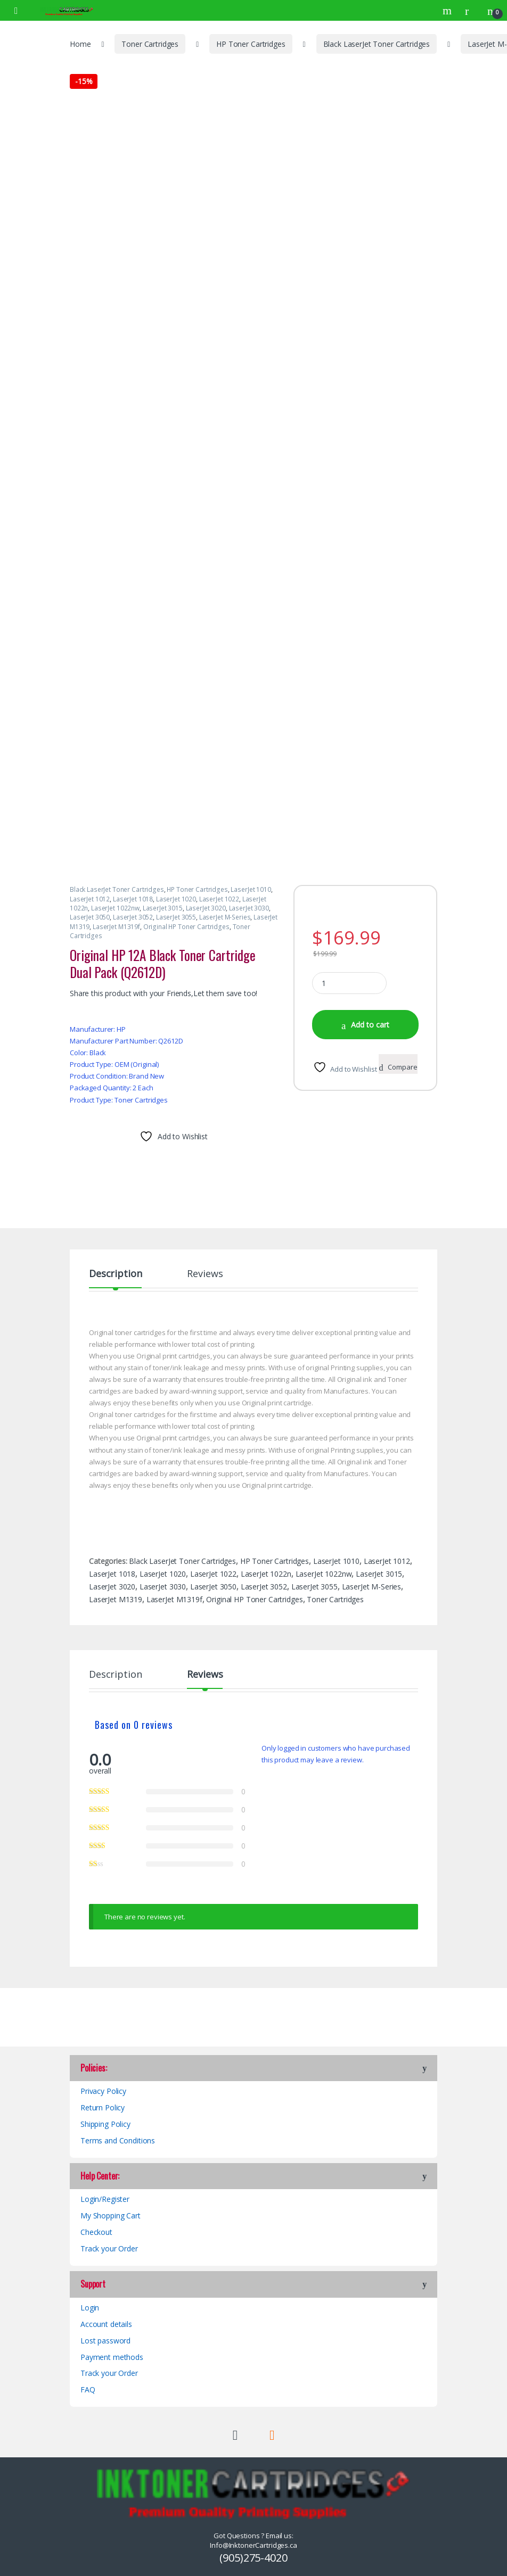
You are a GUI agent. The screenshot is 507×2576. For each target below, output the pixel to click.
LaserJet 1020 (176, 899)
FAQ (87, 2389)
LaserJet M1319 (115, 1599)
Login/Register (104, 2199)
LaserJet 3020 (206, 908)
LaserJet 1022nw (115, 908)
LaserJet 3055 (176, 917)
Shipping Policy (105, 2124)
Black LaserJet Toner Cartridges (376, 44)
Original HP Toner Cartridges (186, 926)
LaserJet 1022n (266, 1574)
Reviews (205, 1274)
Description (115, 1274)
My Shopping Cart (110, 2215)
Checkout (96, 2232)
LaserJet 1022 (219, 899)
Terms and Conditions (117, 2140)
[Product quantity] (349, 983)
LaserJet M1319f (116, 926)
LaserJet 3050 (90, 917)
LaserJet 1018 (133, 899)
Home (80, 44)
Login (89, 2307)
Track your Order (109, 2248)
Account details (106, 2324)
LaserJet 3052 (133, 917)
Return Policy (102, 2107)
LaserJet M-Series (225, 917)
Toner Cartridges (149, 44)
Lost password (105, 2340)
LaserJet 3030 (249, 908)
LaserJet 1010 (251, 889)
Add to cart (370, 1025)
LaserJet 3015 (163, 908)
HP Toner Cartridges (250, 44)
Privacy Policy (103, 2091)
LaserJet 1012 (90, 899)
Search (448, 10)
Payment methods (111, 2357)
